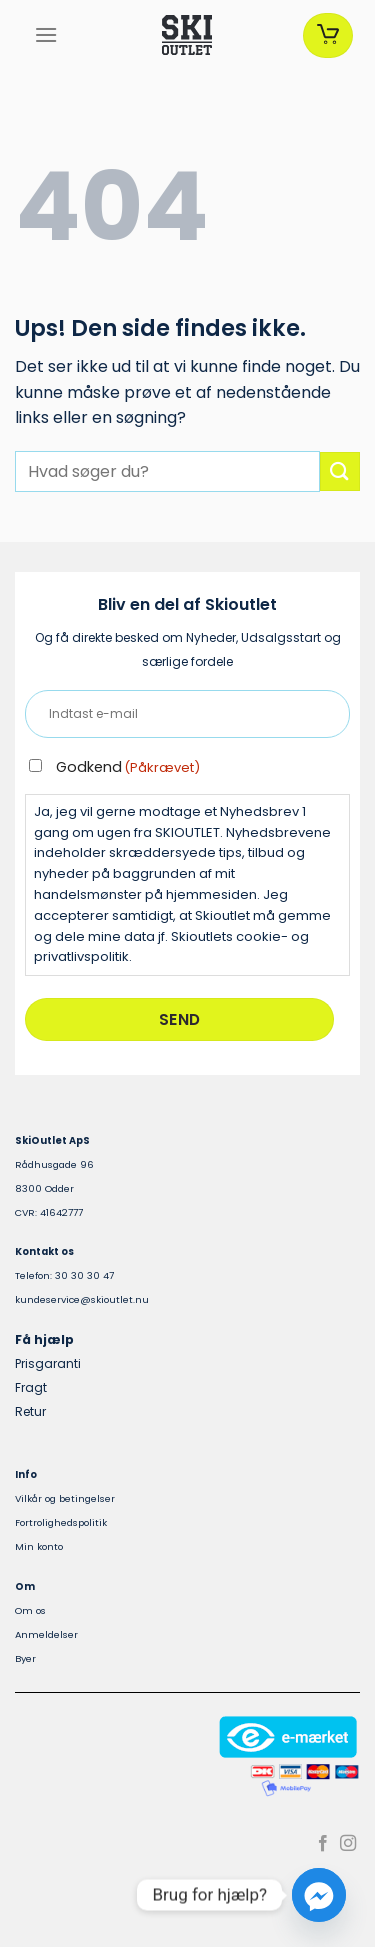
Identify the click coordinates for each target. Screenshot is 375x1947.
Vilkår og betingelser (65, 1498)
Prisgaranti (48, 1363)
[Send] (340, 471)
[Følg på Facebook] (323, 1844)
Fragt (31, 1387)
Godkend (128, 767)
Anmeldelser (46, 1634)
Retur (30, 1411)
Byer (25, 1658)
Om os (30, 1610)
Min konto (39, 1546)
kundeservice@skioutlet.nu (82, 1299)
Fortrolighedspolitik (61, 1522)
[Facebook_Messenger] (319, 1895)
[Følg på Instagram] (348, 1844)
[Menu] (46, 34)
